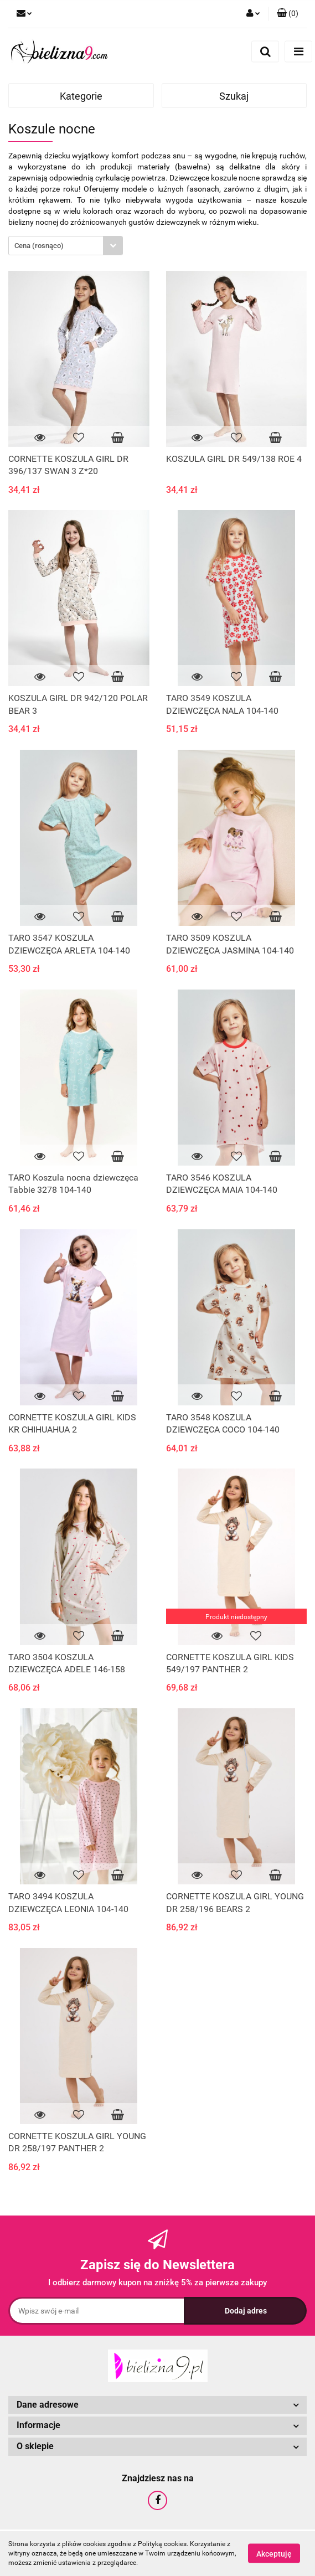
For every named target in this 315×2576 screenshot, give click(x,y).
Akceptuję (274, 2553)
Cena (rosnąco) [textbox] (39, 245)
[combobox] (65, 245)
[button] (287, 14)
